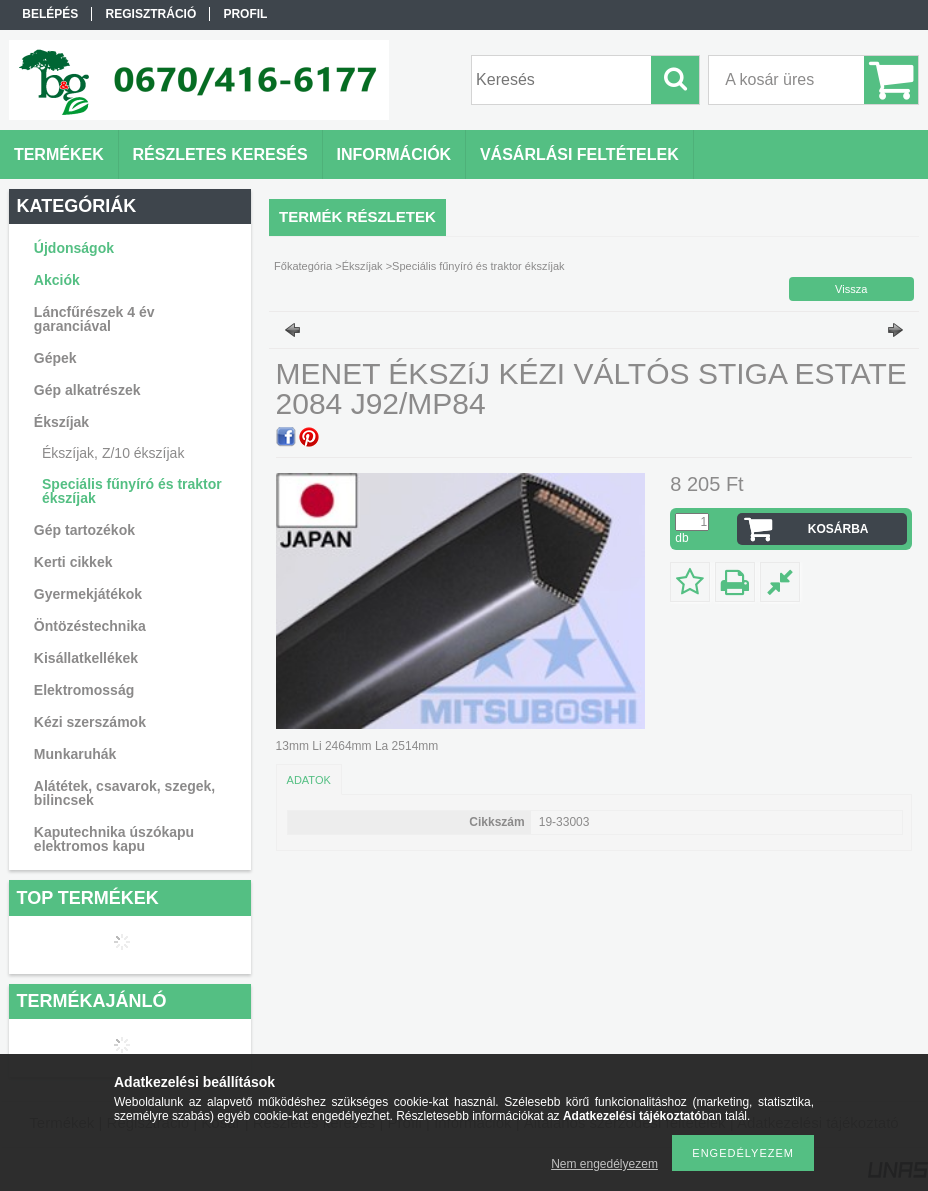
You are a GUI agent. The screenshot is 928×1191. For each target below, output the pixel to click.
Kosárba (838, 529)
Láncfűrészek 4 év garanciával (94, 319)
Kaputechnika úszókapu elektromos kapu (114, 839)
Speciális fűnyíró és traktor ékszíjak (132, 491)
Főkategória (303, 266)
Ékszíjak (362, 266)
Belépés (50, 14)
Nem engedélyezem (604, 1164)
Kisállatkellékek (86, 658)
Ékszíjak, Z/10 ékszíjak (113, 453)
